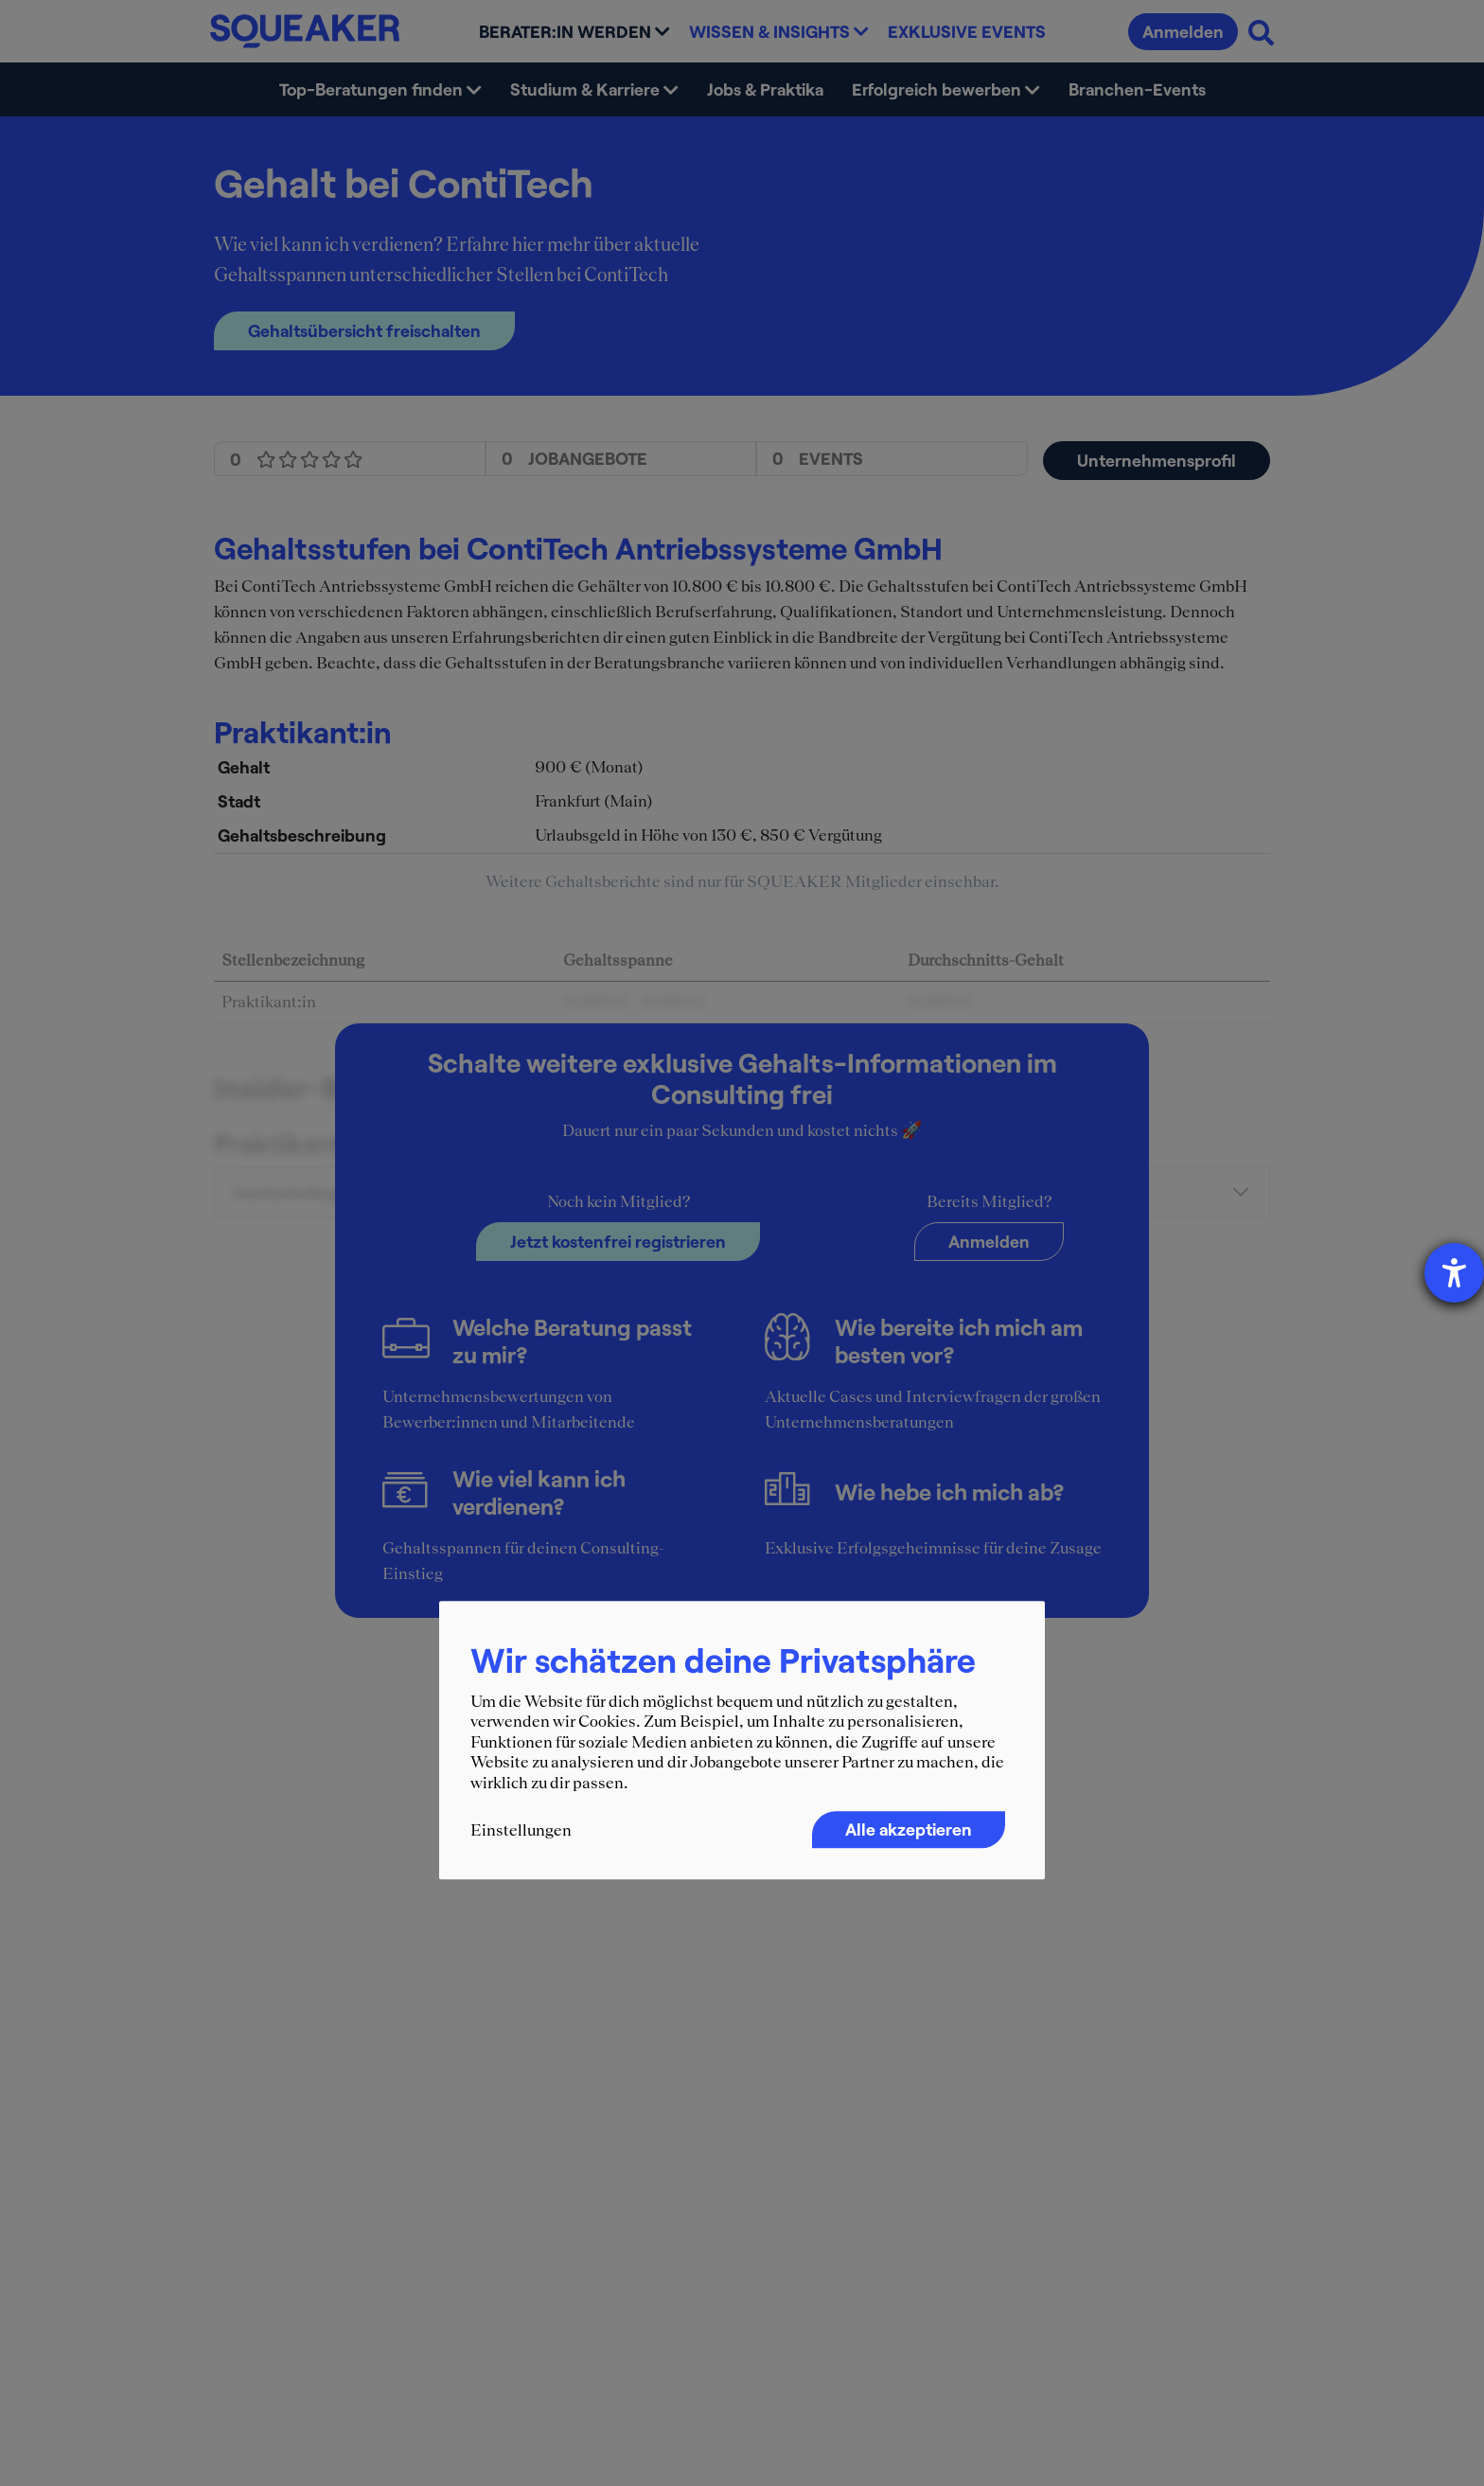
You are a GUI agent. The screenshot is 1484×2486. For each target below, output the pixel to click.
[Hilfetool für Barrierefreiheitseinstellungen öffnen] (1454, 1273)
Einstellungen (521, 1829)
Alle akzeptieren (908, 1829)
